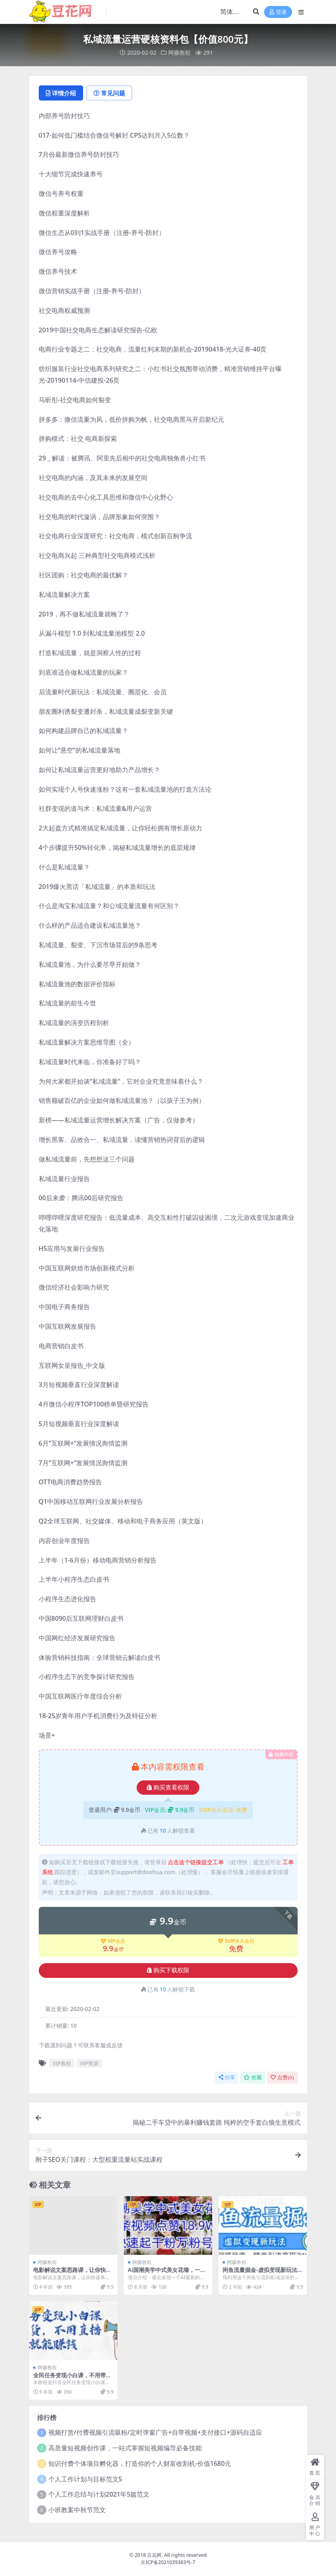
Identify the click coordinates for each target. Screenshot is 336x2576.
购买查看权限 (168, 1787)
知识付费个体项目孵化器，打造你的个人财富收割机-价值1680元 (139, 2463)
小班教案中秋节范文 (77, 2509)
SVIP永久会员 (236, 1941)
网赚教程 (179, 52)
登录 (278, 12)
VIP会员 (113, 1941)
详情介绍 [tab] (61, 93)
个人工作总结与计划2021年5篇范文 (99, 2494)
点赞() (282, 2077)
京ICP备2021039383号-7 (168, 2562)
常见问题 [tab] (109, 93)
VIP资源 (89, 2063)
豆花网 (154, 2555)
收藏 (253, 2077)
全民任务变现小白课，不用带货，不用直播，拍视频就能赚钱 (72, 2378)
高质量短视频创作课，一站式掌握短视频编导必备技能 (125, 2448)
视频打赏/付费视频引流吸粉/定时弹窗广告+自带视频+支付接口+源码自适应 (155, 2432)
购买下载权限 (168, 1970)
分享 (227, 2077)
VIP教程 (62, 2063)
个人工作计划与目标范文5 (85, 2479)
